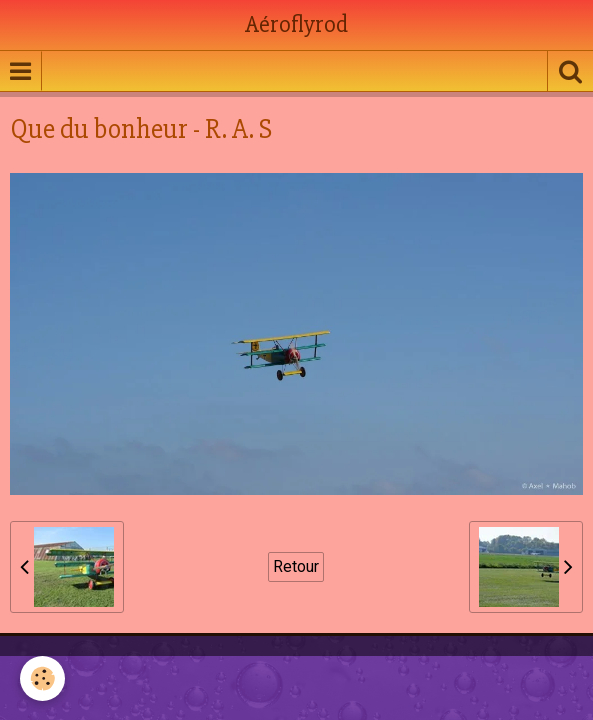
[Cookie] (42, 678)
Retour (296, 566)
